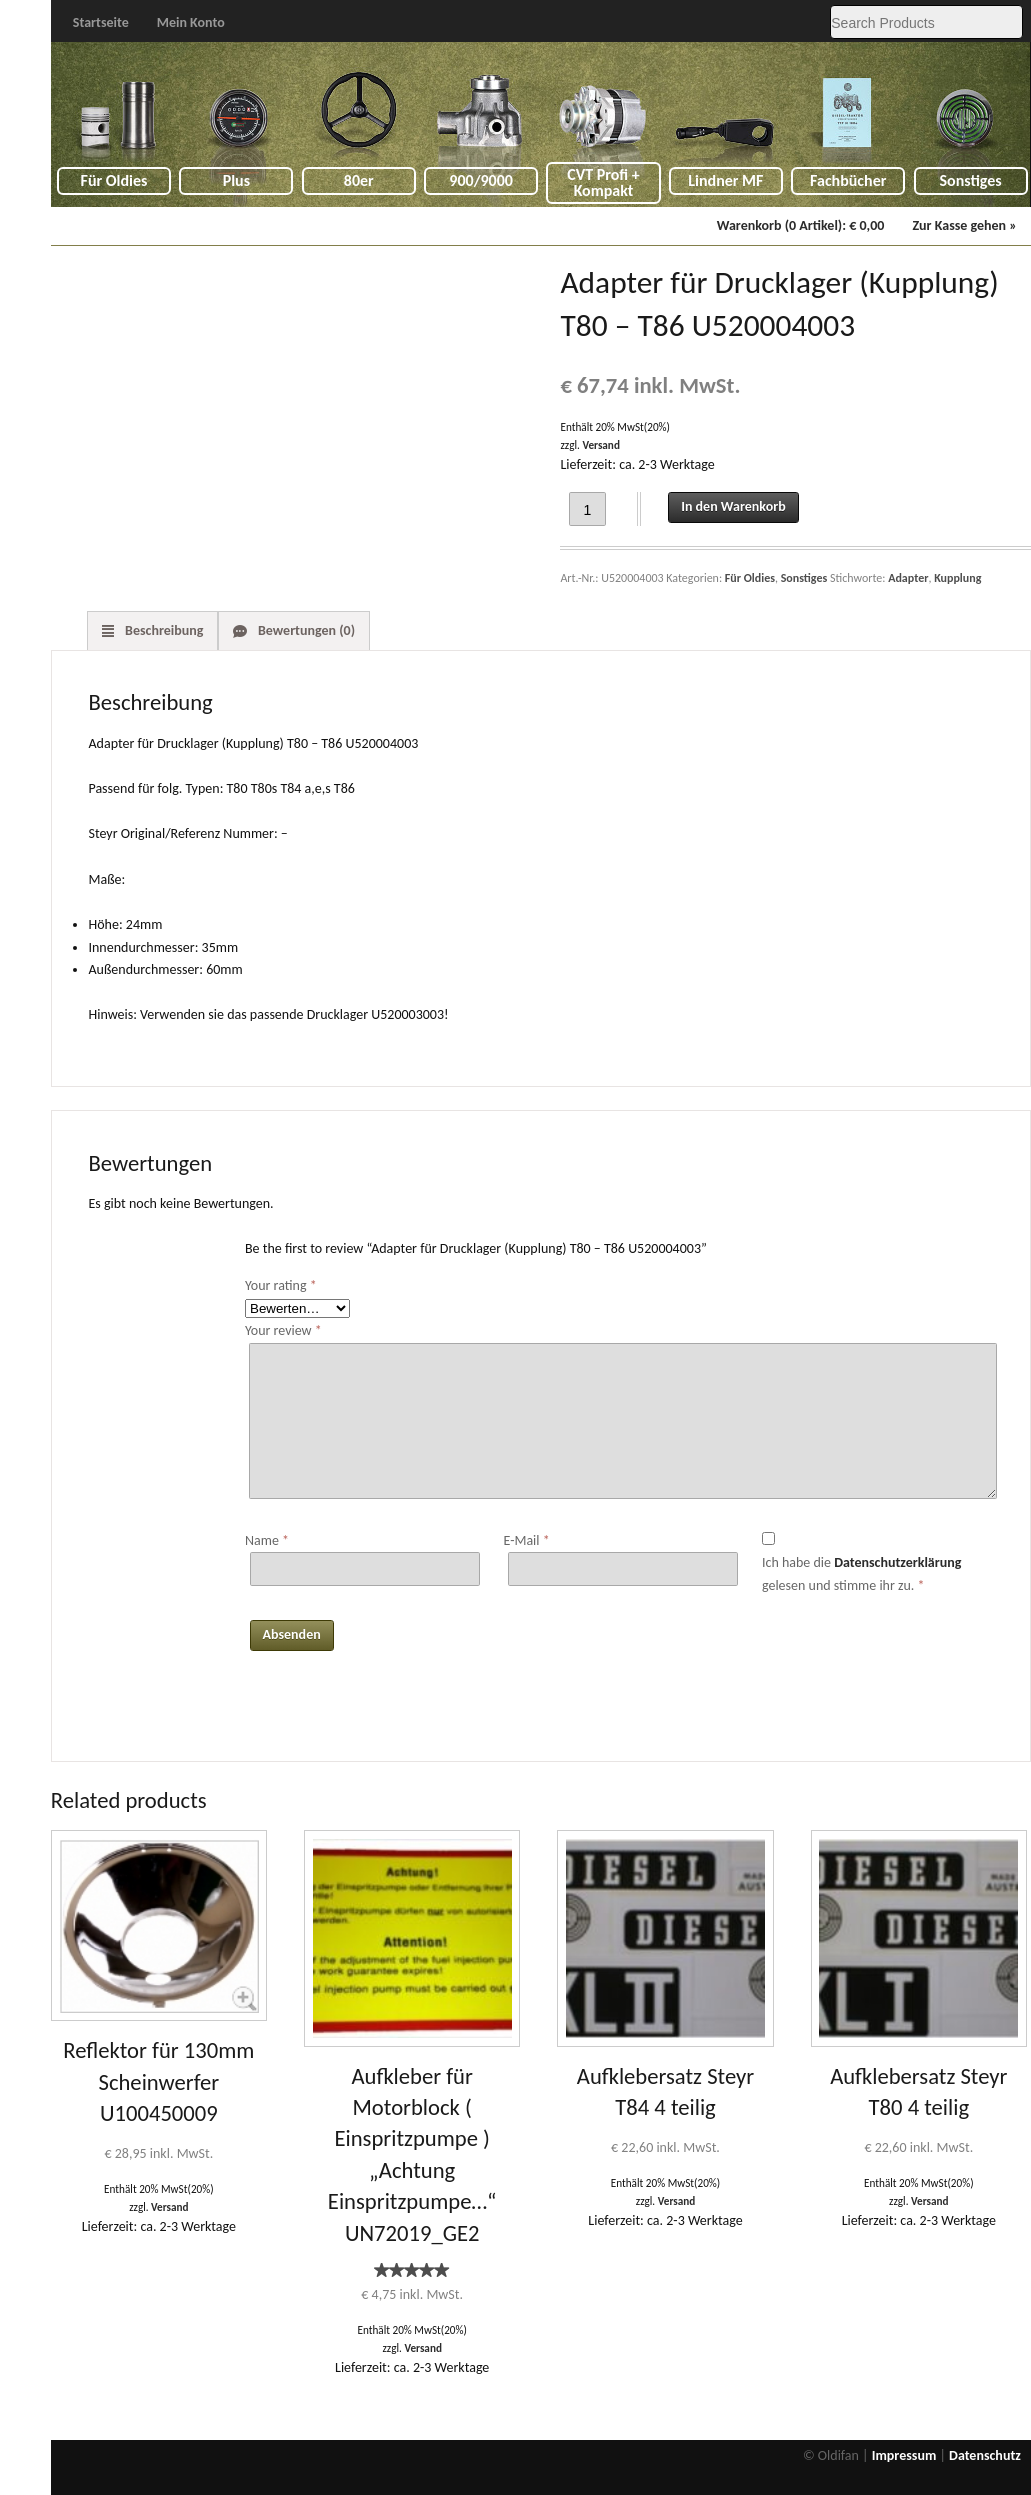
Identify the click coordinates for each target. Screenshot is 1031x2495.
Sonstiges (971, 180)
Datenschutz (985, 2455)
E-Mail (526, 1540)
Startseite (101, 22)
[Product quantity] (587, 509)
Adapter (908, 578)
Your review (283, 1330)
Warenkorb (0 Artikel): (801, 225)
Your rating (281, 1285)
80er (359, 180)
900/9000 (481, 180)
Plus (236, 180)
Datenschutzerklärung (897, 1562)
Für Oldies (114, 180)
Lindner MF (725, 180)
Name (267, 1540)
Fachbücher (848, 180)
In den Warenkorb (733, 506)
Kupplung (957, 578)
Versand (601, 445)
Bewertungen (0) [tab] (305, 630)
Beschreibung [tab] (163, 630)
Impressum (904, 2455)
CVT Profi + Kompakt (603, 182)
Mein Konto (191, 22)
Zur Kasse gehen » (964, 225)
